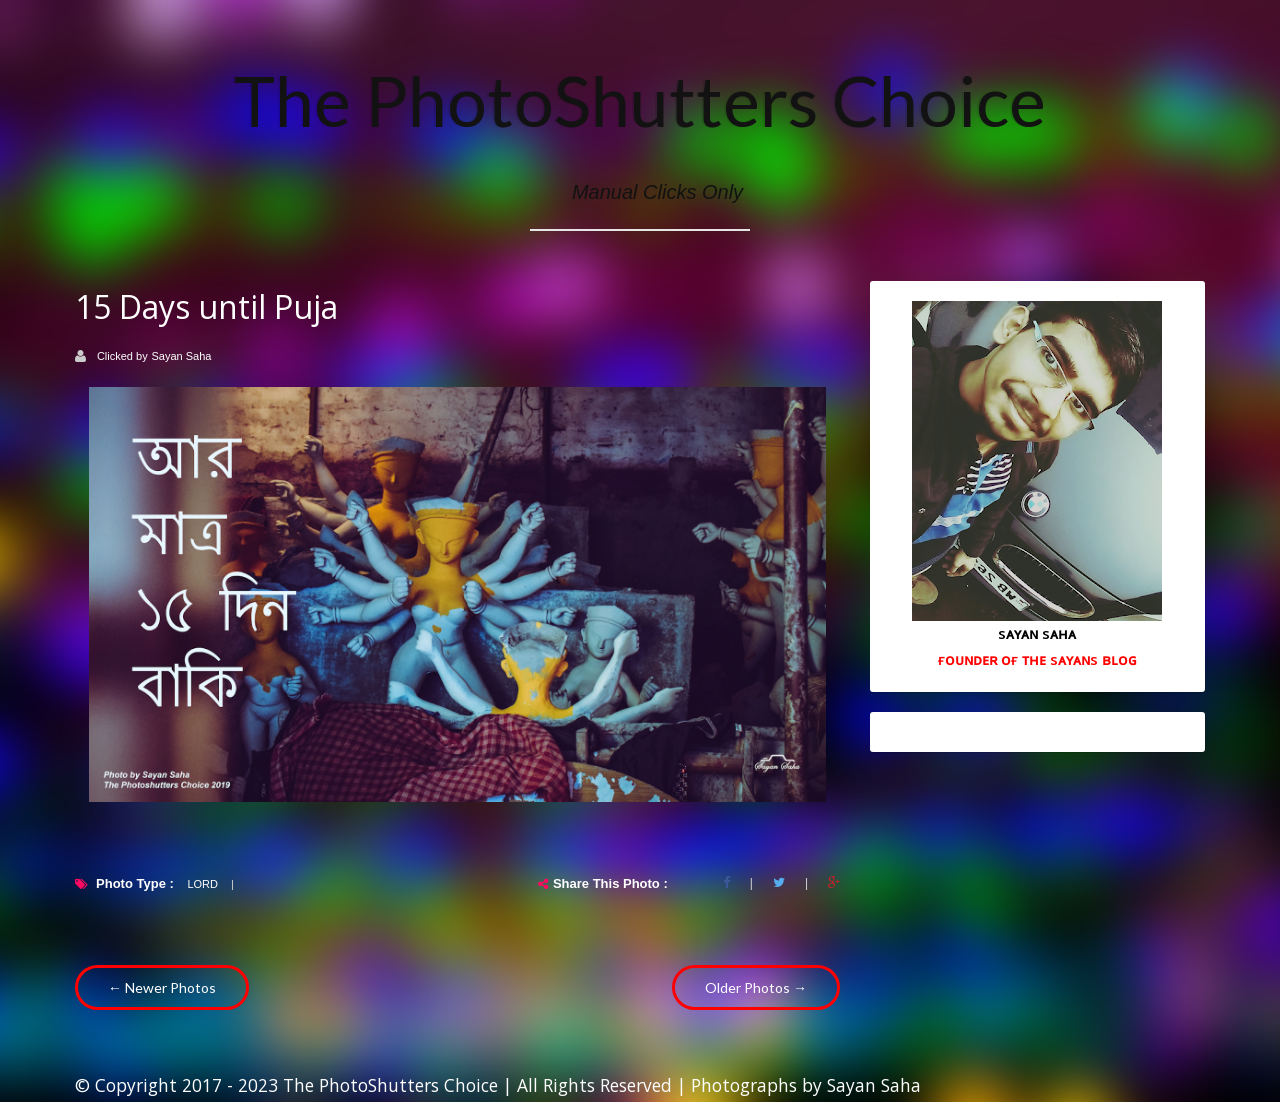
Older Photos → (756, 987)
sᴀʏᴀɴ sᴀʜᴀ (1037, 633)
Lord (202, 884)
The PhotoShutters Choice (640, 100)
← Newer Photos (162, 987)
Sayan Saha (182, 356)
